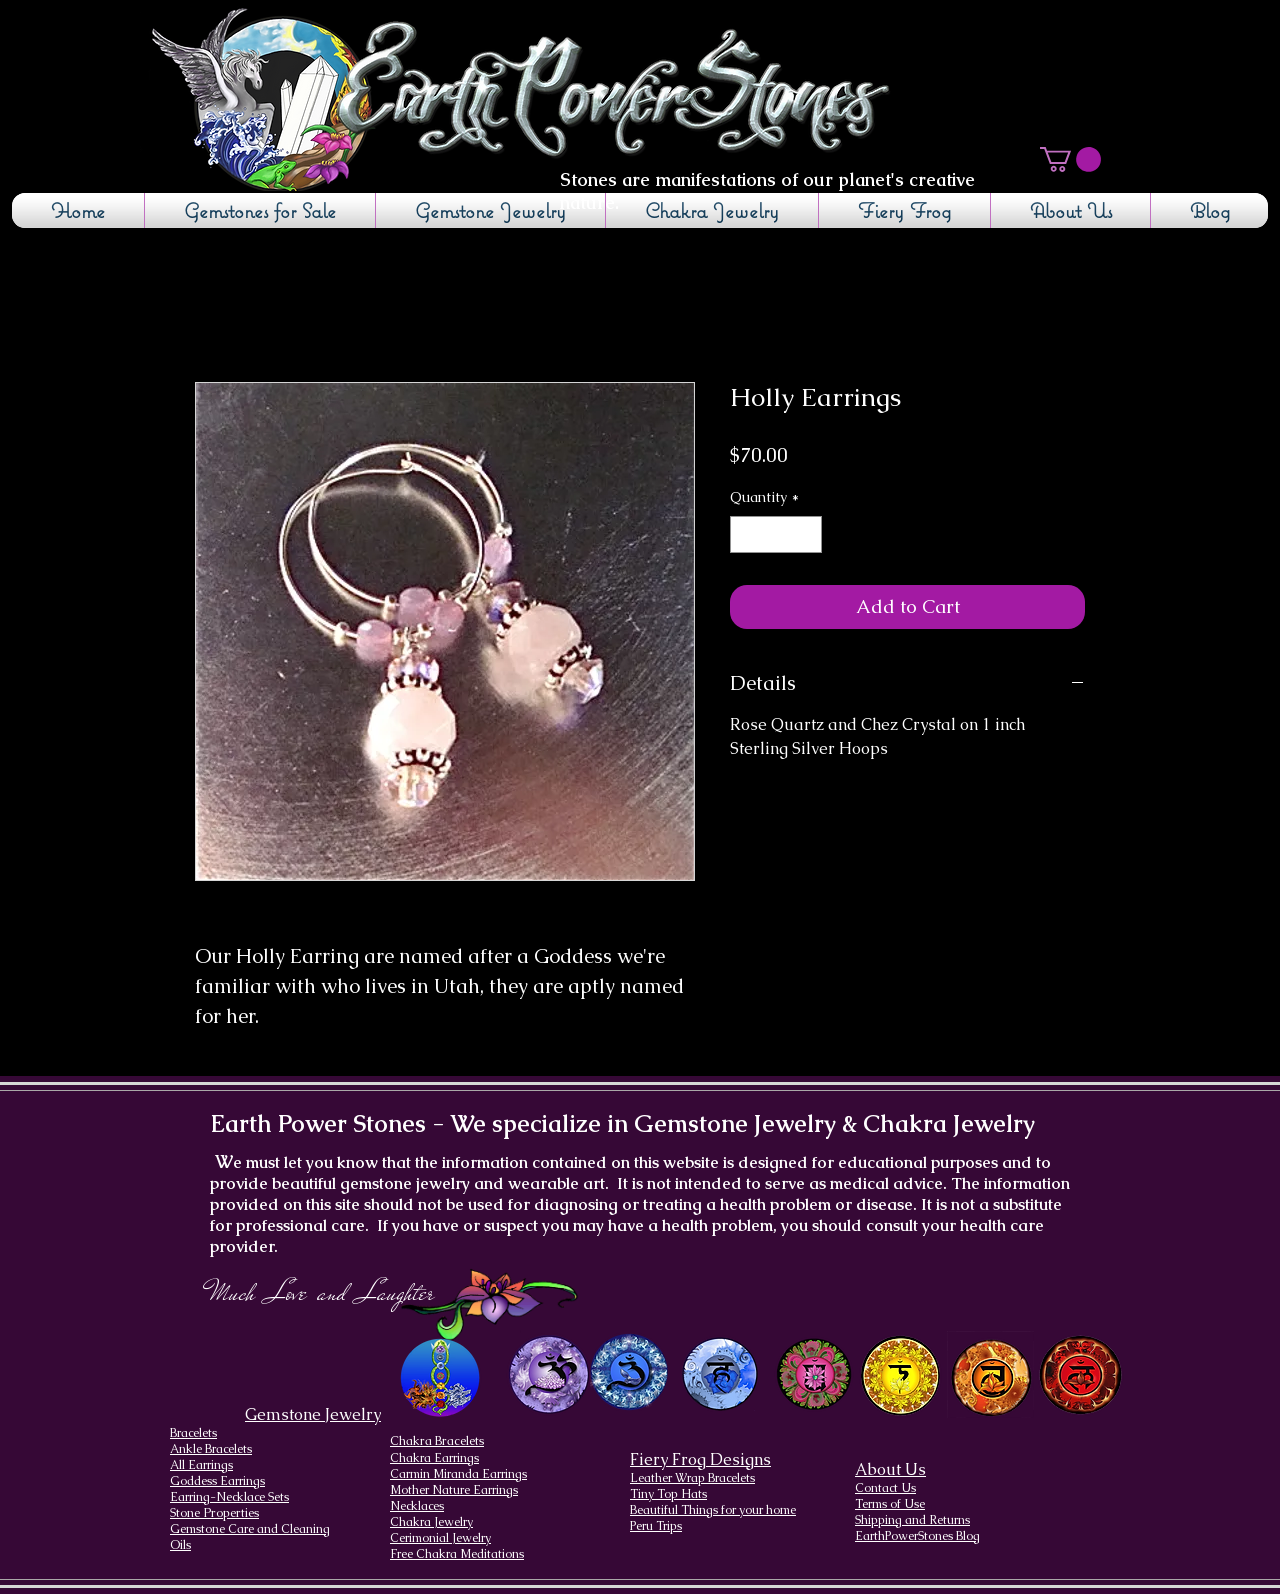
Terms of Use (890, 1504)
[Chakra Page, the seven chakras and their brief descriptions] (442, 1378)
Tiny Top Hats (668, 1494)
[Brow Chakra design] (629, 1372)
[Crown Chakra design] (548, 1374)
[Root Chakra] (1080, 1374)
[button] (1070, 159)
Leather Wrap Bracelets (692, 1478)
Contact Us (885, 1488)
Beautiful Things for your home (713, 1510)
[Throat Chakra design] (719, 1374)
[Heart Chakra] (814, 1374)
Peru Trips (656, 1526)
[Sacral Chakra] (990, 1374)
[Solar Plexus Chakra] (899, 1376)
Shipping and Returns (912, 1520)
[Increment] (806, 534)
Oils (180, 1545)
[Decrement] (745, 534)
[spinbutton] (776, 534)
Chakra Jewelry (431, 1522)
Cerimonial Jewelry (440, 1538)
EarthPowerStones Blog (917, 1536)
